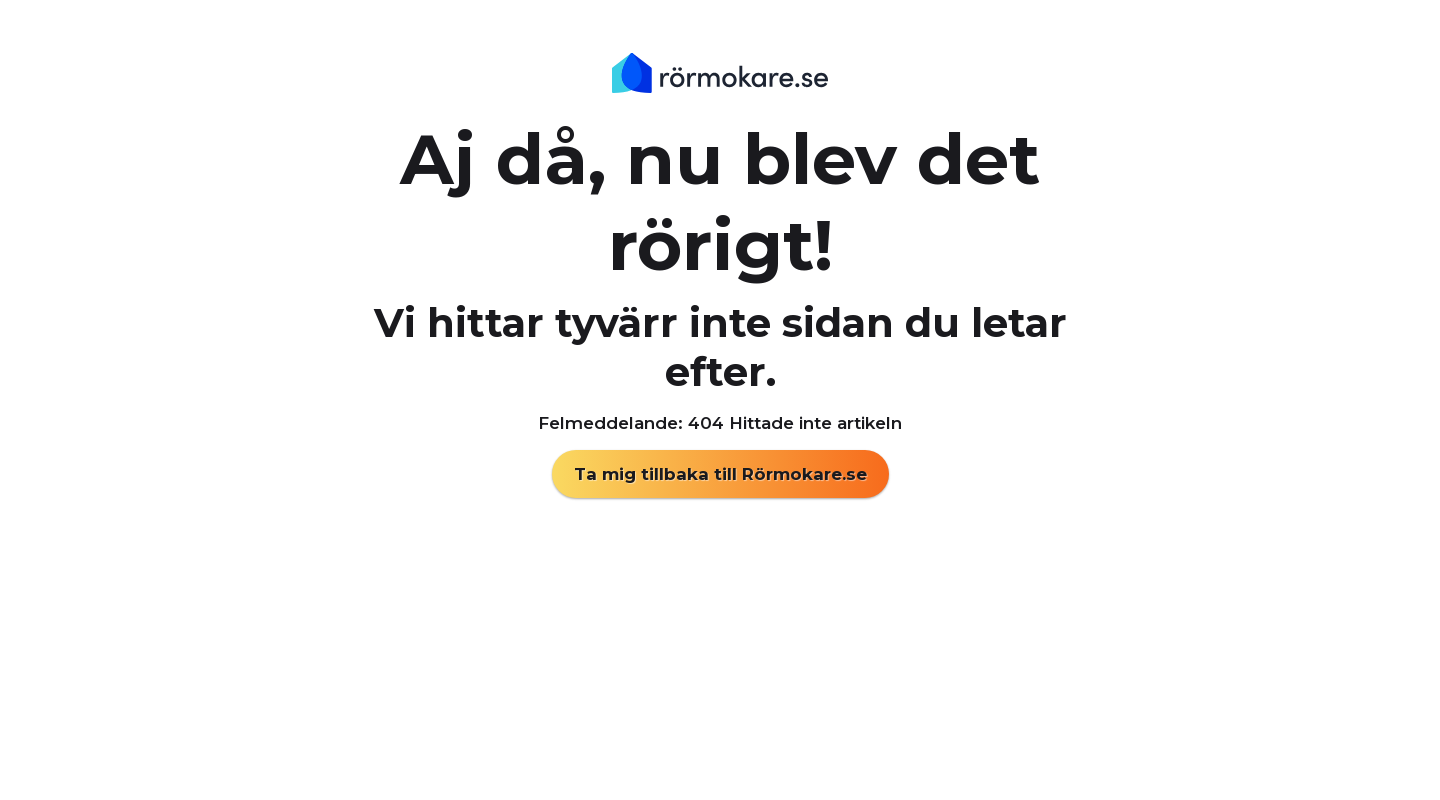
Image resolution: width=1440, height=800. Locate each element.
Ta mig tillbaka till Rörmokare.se (720, 474)
